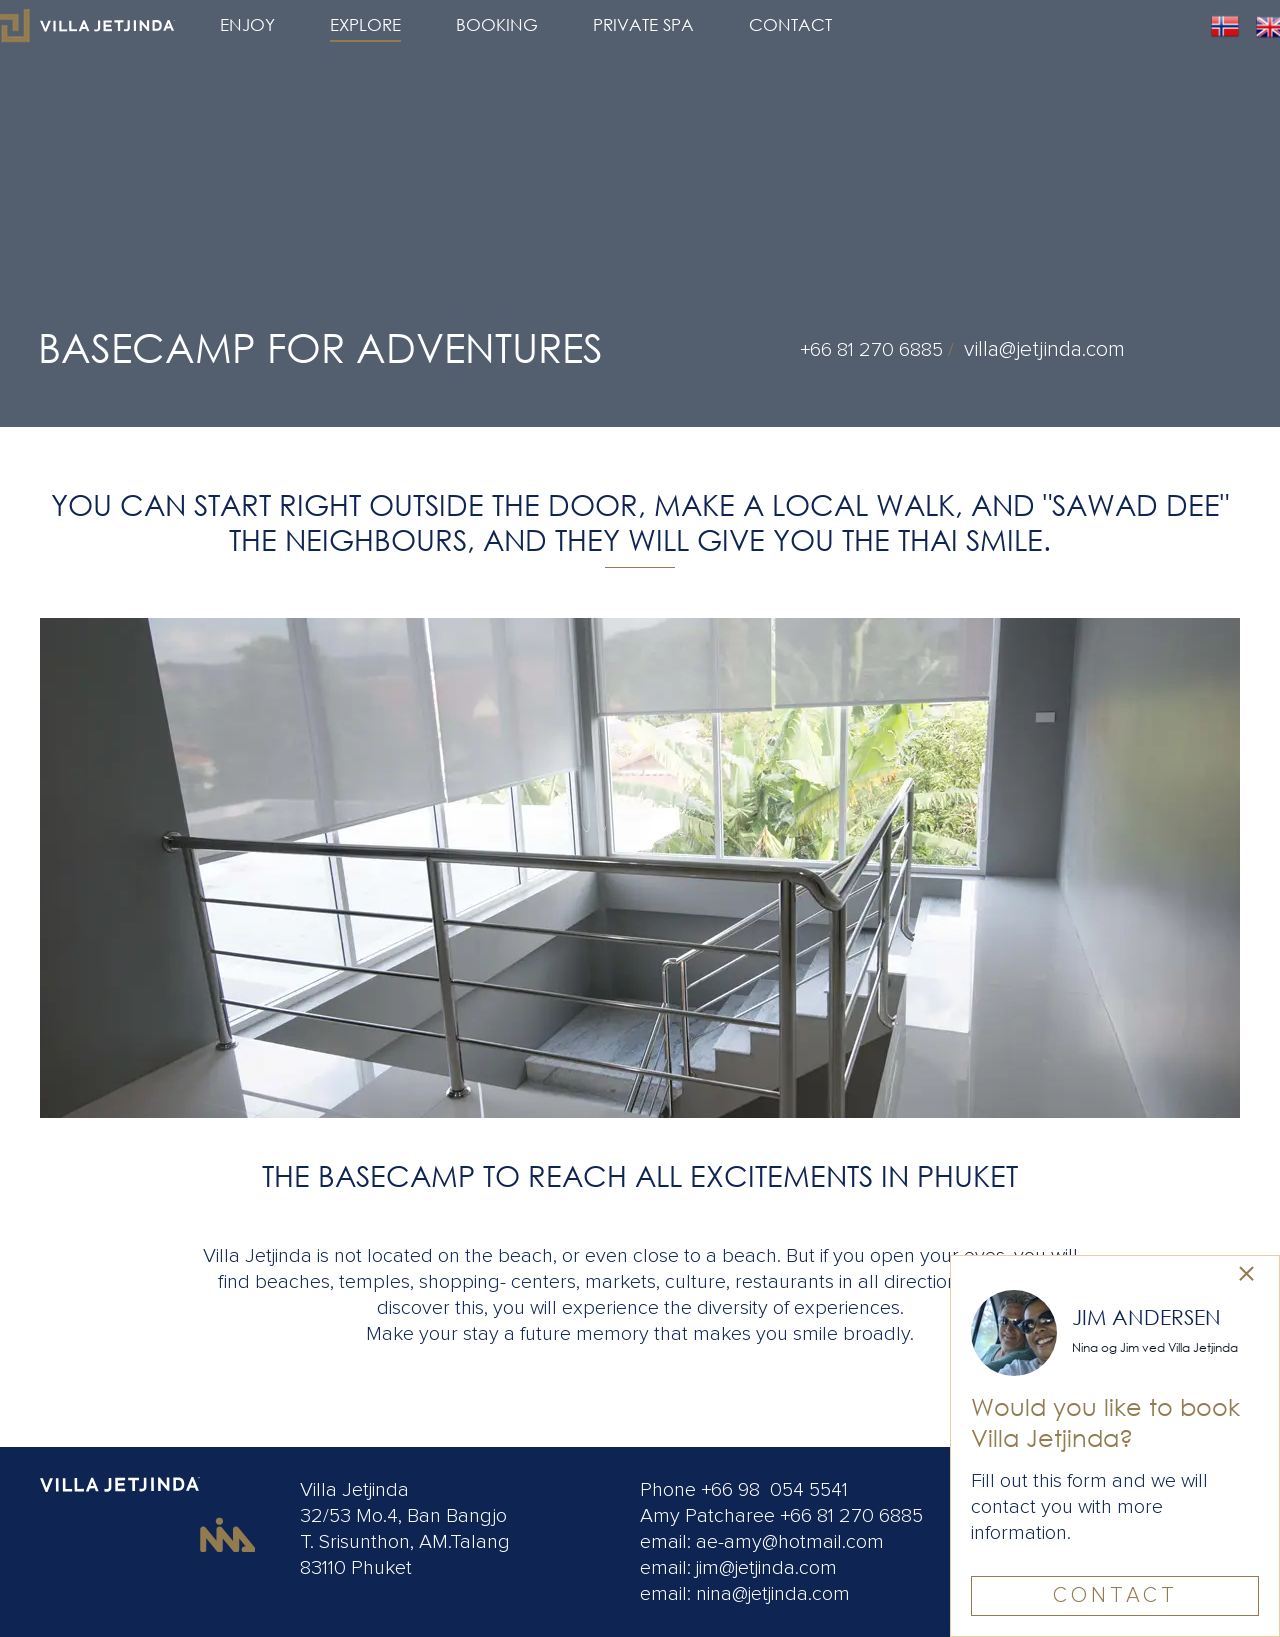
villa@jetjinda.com (1044, 349)
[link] (1246, 1275)
